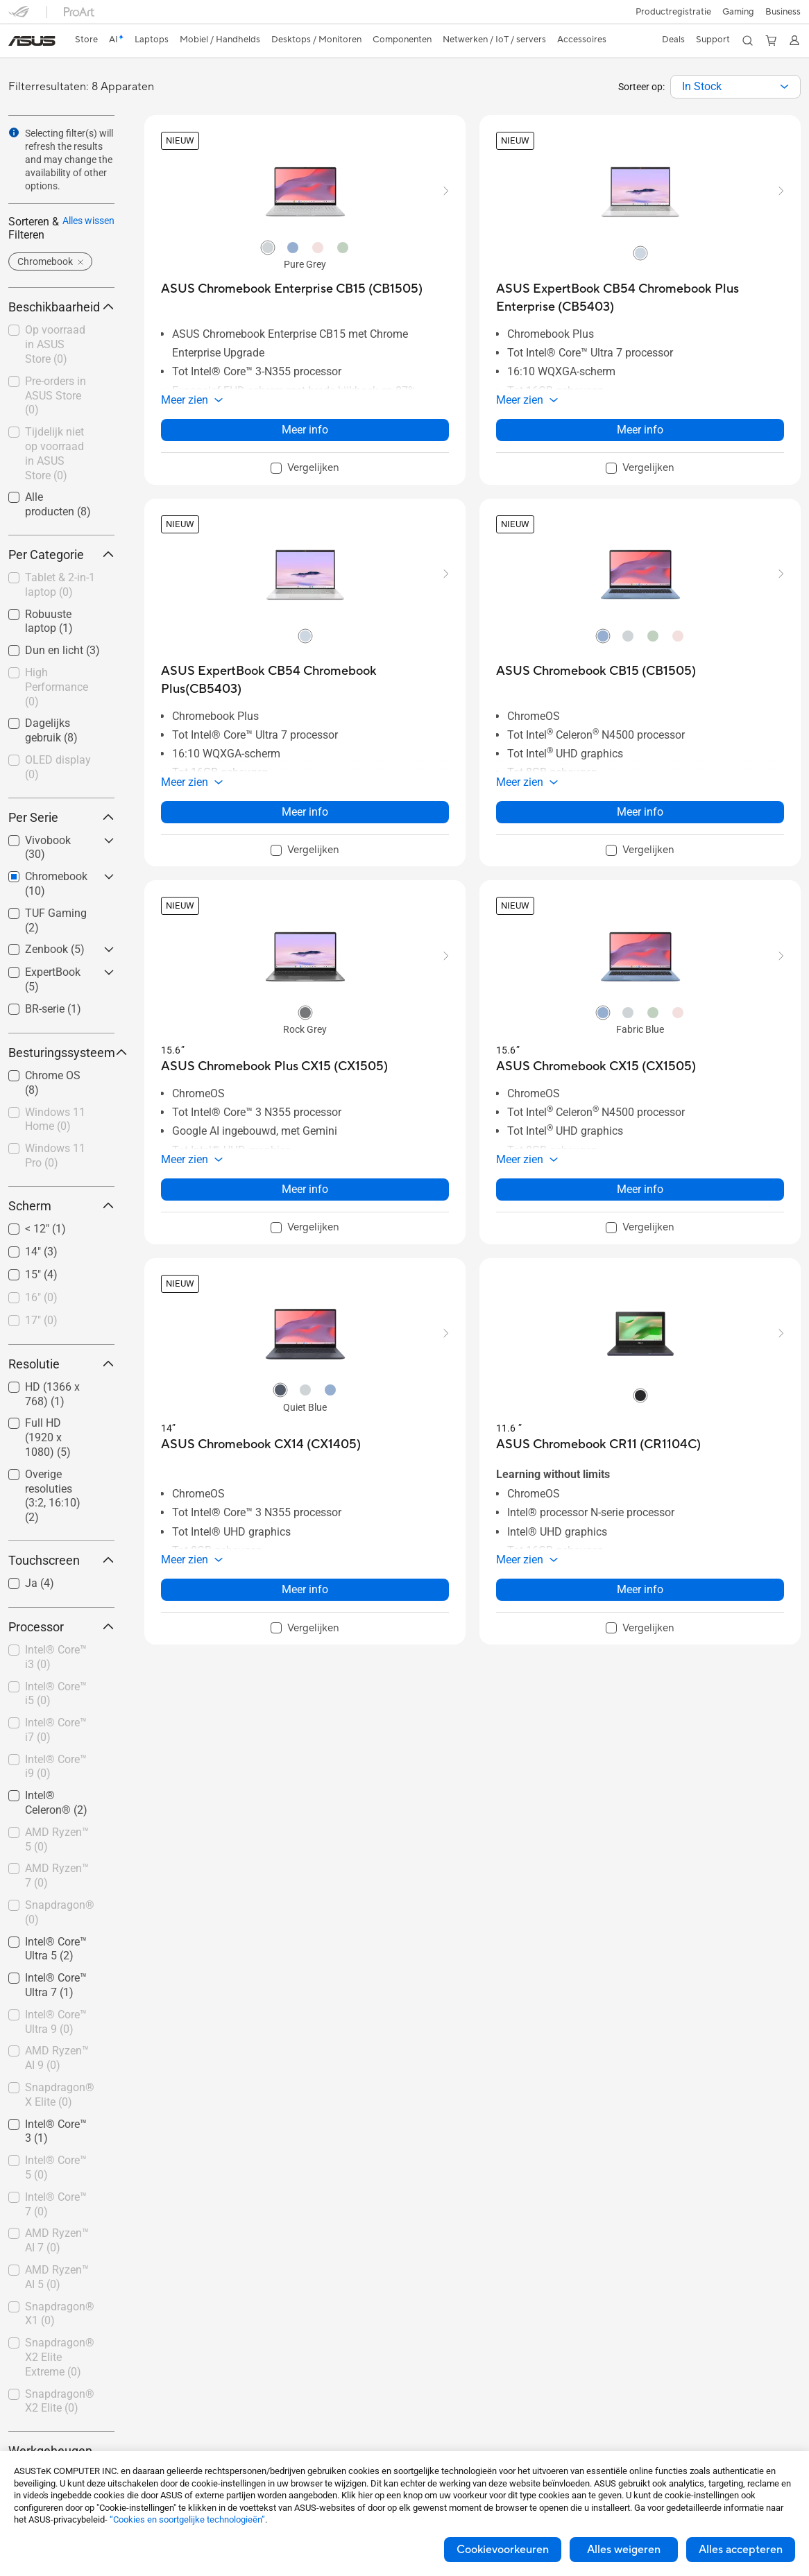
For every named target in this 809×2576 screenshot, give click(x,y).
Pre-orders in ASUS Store (55, 396)
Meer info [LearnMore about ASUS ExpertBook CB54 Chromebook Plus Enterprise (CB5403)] (640, 429)
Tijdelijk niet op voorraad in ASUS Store (54, 453)
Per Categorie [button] (61, 554)
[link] (32, 41)
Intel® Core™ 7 (56, 2204)
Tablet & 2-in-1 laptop (60, 585)
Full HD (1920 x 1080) (48, 1437)
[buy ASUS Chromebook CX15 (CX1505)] (596, 1066)
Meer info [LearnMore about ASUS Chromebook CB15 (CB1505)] (640, 811)
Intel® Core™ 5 (56, 2167)
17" (41, 1320)
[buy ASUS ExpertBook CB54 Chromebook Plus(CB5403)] (305, 680)
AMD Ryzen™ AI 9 (57, 2058)
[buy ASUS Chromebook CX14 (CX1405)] (261, 1444)
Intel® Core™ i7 (56, 1730)
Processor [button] (61, 1627)
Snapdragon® (59, 1912)
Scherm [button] (61, 1206)
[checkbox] (61, 586)
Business (783, 11)
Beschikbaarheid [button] (61, 307)
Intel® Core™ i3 (56, 1657)
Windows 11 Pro (55, 1155)
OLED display (58, 767)
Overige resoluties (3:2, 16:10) (52, 1496)
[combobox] (735, 86)
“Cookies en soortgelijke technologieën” (187, 2519)
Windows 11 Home (55, 1119)
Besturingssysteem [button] (61, 1052)
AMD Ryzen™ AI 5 (57, 2277)
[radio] (267, 247)
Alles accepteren (741, 2550)
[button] (738, 12)
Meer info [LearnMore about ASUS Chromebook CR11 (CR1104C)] (640, 1589)
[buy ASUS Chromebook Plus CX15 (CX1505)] (274, 1066)
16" (41, 1297)
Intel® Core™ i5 (56, 1694)
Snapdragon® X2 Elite (59, 2401)
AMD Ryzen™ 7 (57, 1875)
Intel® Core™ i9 (56, 1766)
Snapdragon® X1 (59, 2314)
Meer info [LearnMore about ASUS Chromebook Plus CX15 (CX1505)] (305, 1189)
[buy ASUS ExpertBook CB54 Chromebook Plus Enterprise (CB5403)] (640, 298)
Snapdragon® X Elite (59, 2095)
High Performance (56, 687)
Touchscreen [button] (61, 1560)
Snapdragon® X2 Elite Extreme (59, 2357)
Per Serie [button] (61, 817)
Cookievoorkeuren (503, 2550)
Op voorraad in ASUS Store (55, 344)
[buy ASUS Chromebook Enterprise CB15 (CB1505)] (292, 289)
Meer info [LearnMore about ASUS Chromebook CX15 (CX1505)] (640, 1189)
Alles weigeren (624, 2550)
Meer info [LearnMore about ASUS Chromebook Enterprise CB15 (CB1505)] (305, 429)
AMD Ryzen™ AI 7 (57, 2240)
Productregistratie (673, 11)
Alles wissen (88, 220)
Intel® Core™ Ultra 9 (56, 2022)
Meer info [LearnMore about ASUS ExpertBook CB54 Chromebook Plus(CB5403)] (305, 811)
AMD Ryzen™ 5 (57, 1839)
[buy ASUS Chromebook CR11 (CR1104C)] (598, 1444)
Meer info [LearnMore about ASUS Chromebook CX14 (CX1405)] (305, 1589)
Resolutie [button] (61, 1364)
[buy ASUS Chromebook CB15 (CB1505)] (596, 671)
